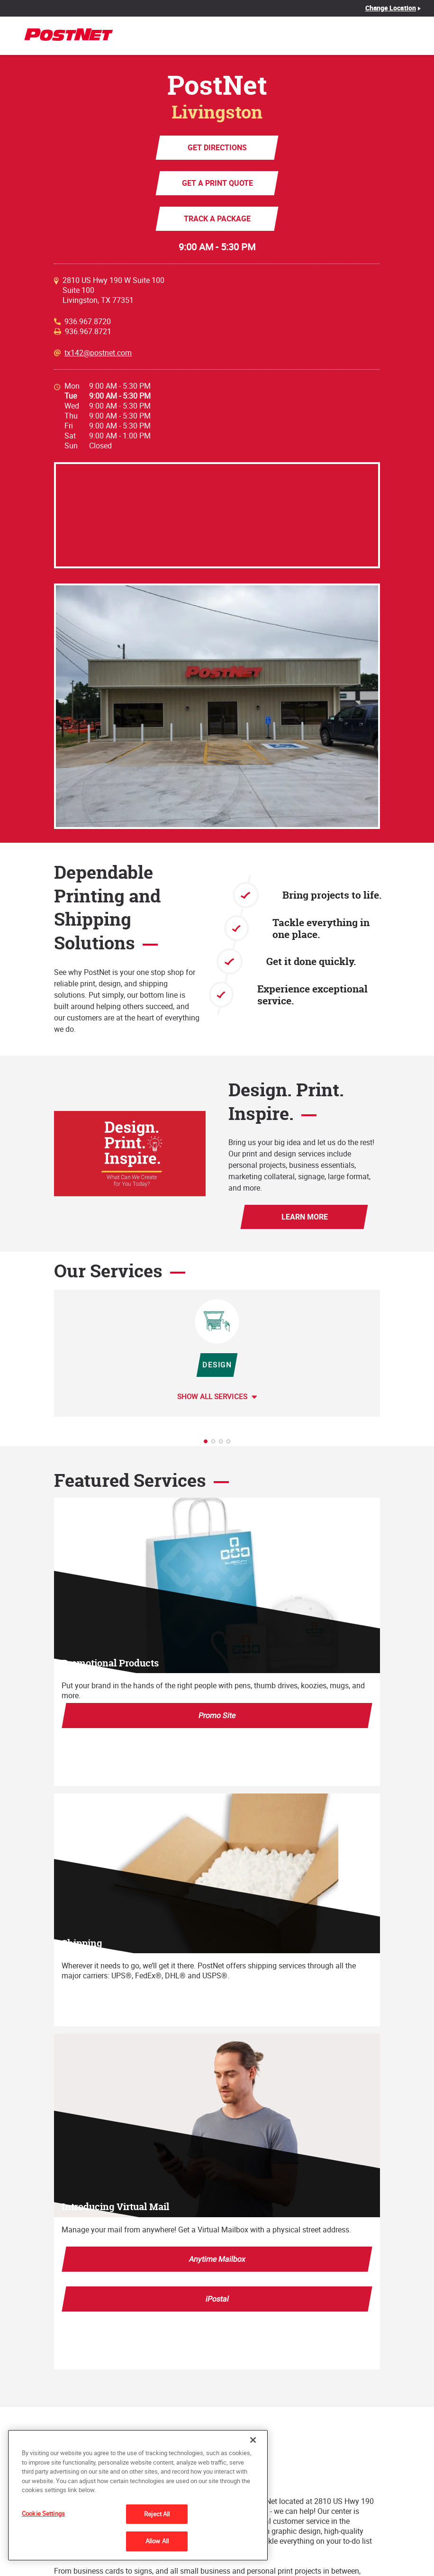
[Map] (217, 515)
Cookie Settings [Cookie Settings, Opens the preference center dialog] (43, 2513)
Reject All (157, 2514)
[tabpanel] (217, 1353)
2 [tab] (216, 1444)
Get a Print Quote (217, 183)
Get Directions (217, 147)
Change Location (390, 8)
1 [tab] (208, 1444)
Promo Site (217, 1715)
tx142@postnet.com (98, 353)
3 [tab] (223, 1444)
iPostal (217, 2299)
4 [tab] (231, 1444)
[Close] (253, 2440)
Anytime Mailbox (217, 2259)
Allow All (157, 2541)
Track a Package (217, 218)
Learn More (304, 1216)
